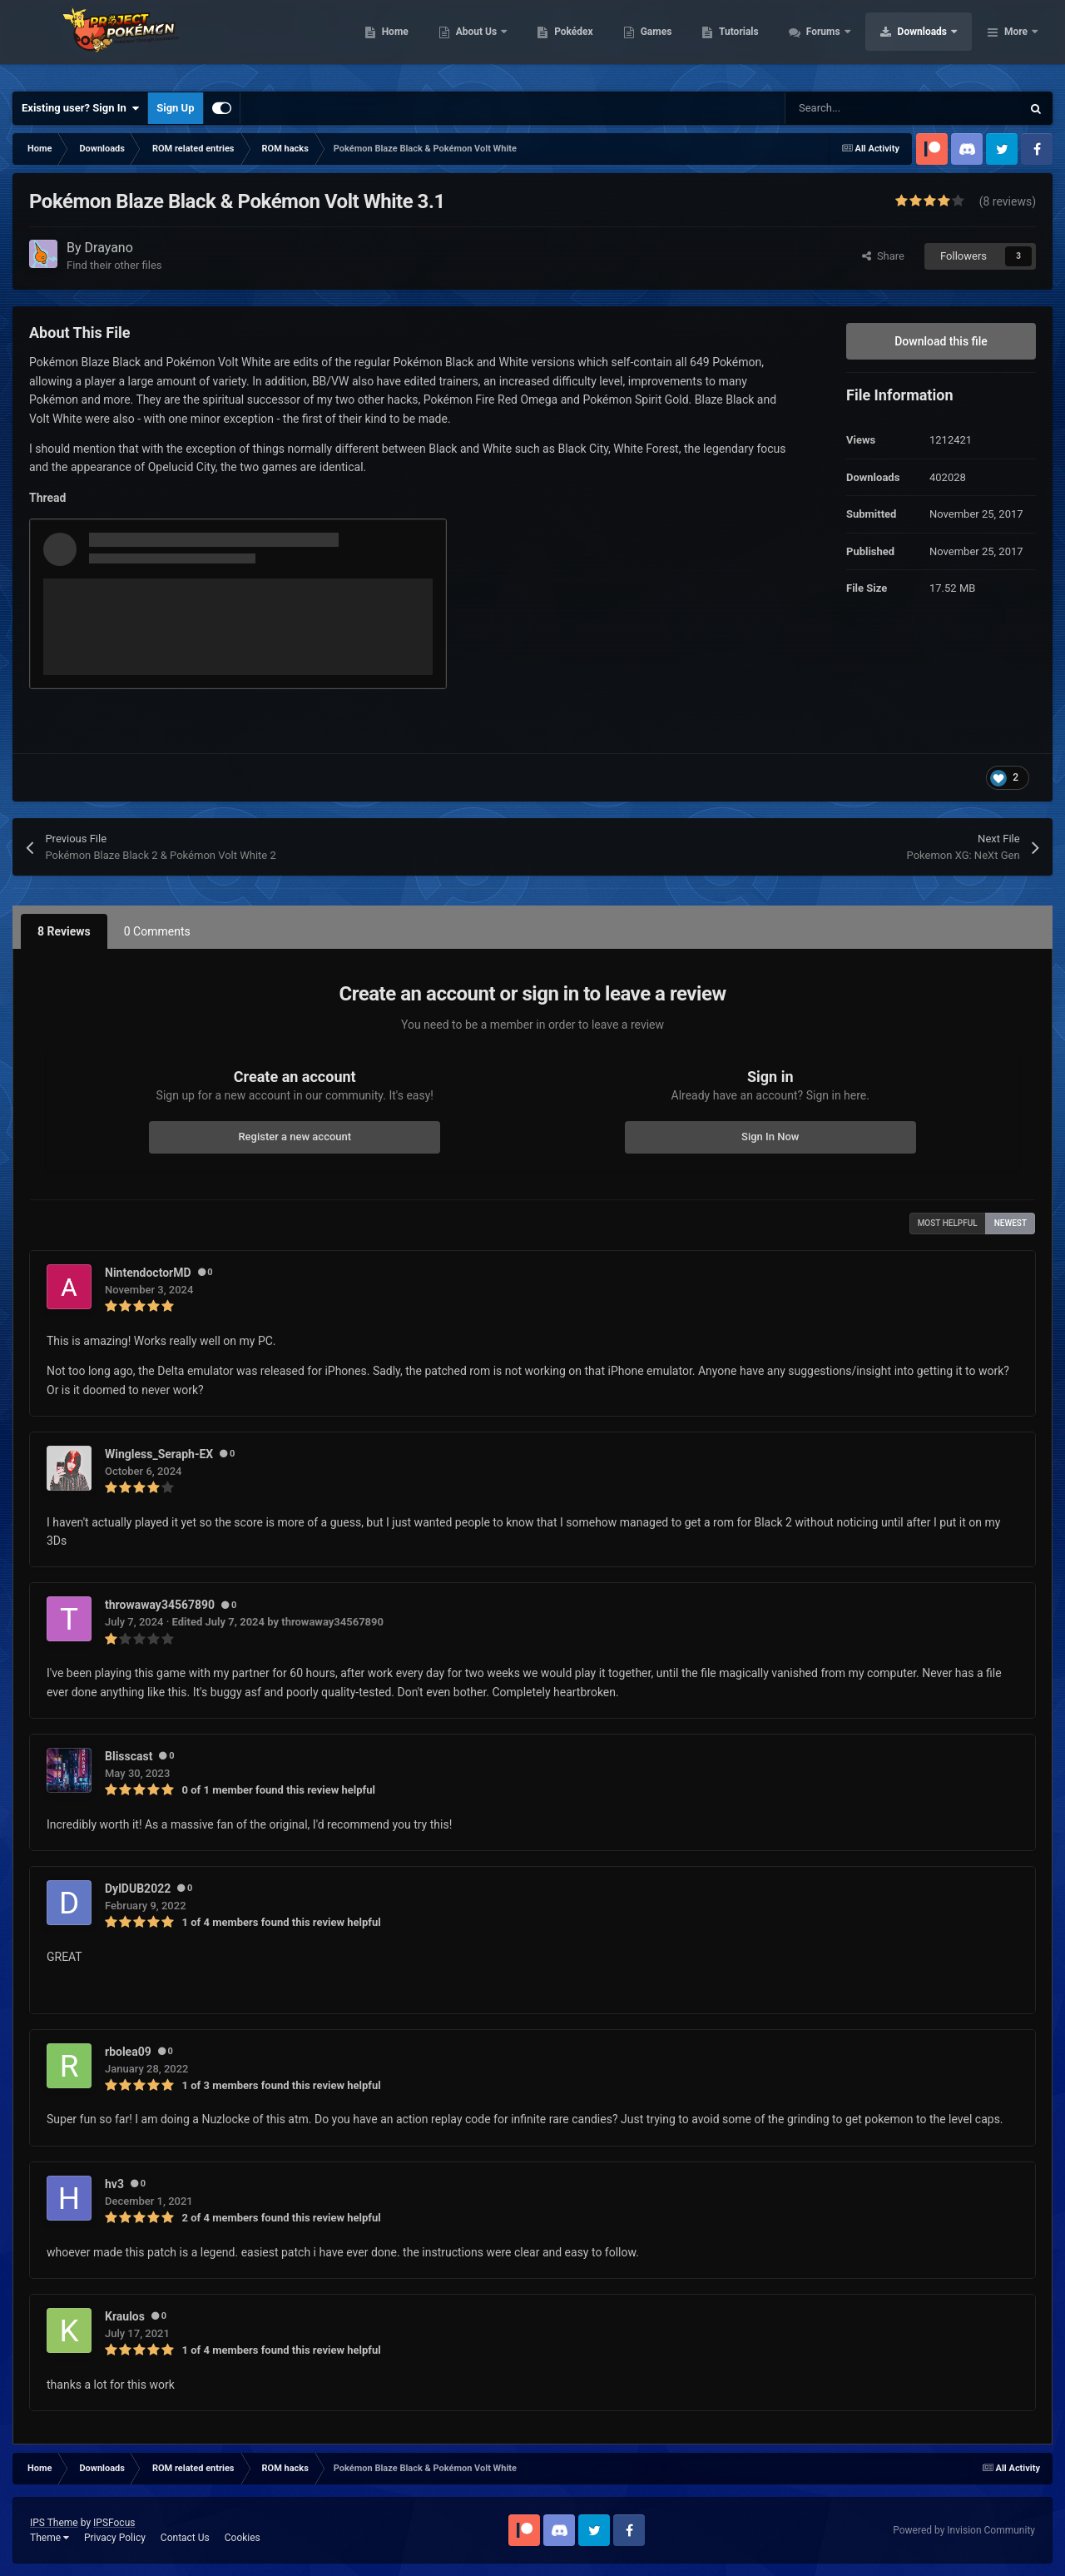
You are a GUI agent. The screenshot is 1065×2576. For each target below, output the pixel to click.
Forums (929, 41)
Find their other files (114, 265)
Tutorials (844, 41)
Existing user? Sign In (80, 108)
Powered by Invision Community (964, 2530)
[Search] (867, 108)
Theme (49, 2538)
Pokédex (680, 41)
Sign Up (175, 108)
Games (762, 41)
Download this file (941, 341)
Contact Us (185, 2538)
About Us (583, 41)
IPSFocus (114, 2523)
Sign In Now (770, 1136)
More (1016, 41)
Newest (1010, 1223)
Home (500, 41)
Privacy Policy (115, 2538)
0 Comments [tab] (157, 931)
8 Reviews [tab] (64, 931)
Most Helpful (948, 1223)
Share (883, 256)
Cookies (242, 2538)
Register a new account (294, 1136)
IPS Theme (54, 2523)
